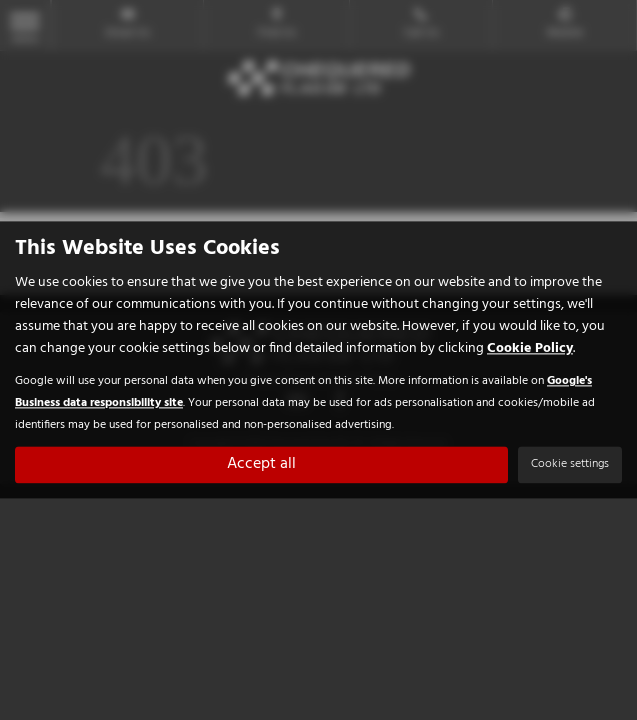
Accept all (261, 465)
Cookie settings (570, 465)
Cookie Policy (530, 349)
